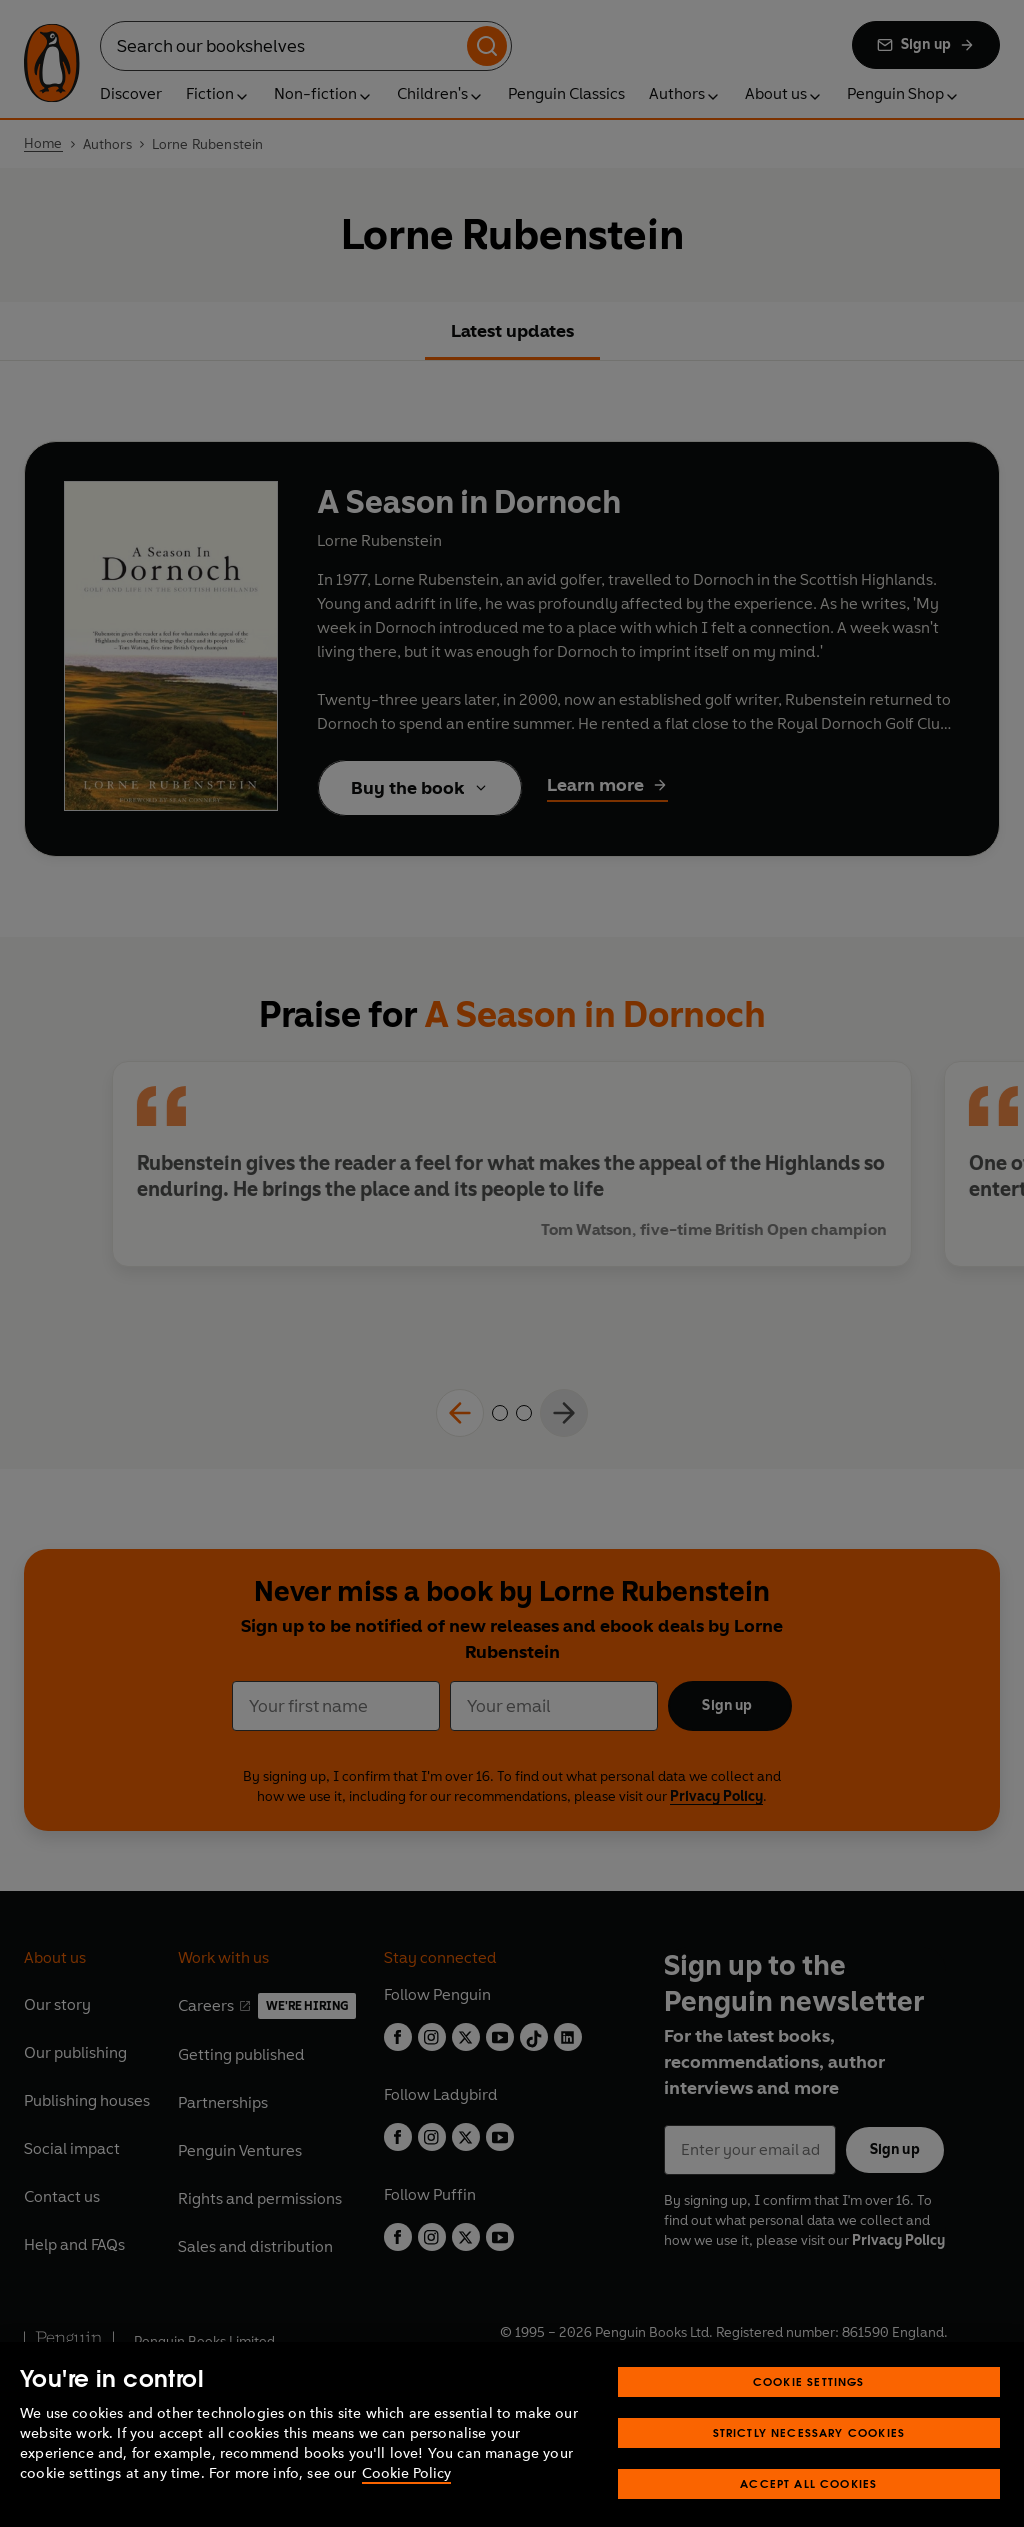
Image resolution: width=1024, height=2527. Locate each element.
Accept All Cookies (808, 2508)
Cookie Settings (809, 2406)
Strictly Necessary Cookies (809, 2457)
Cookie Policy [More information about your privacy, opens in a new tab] (406, 2498)
